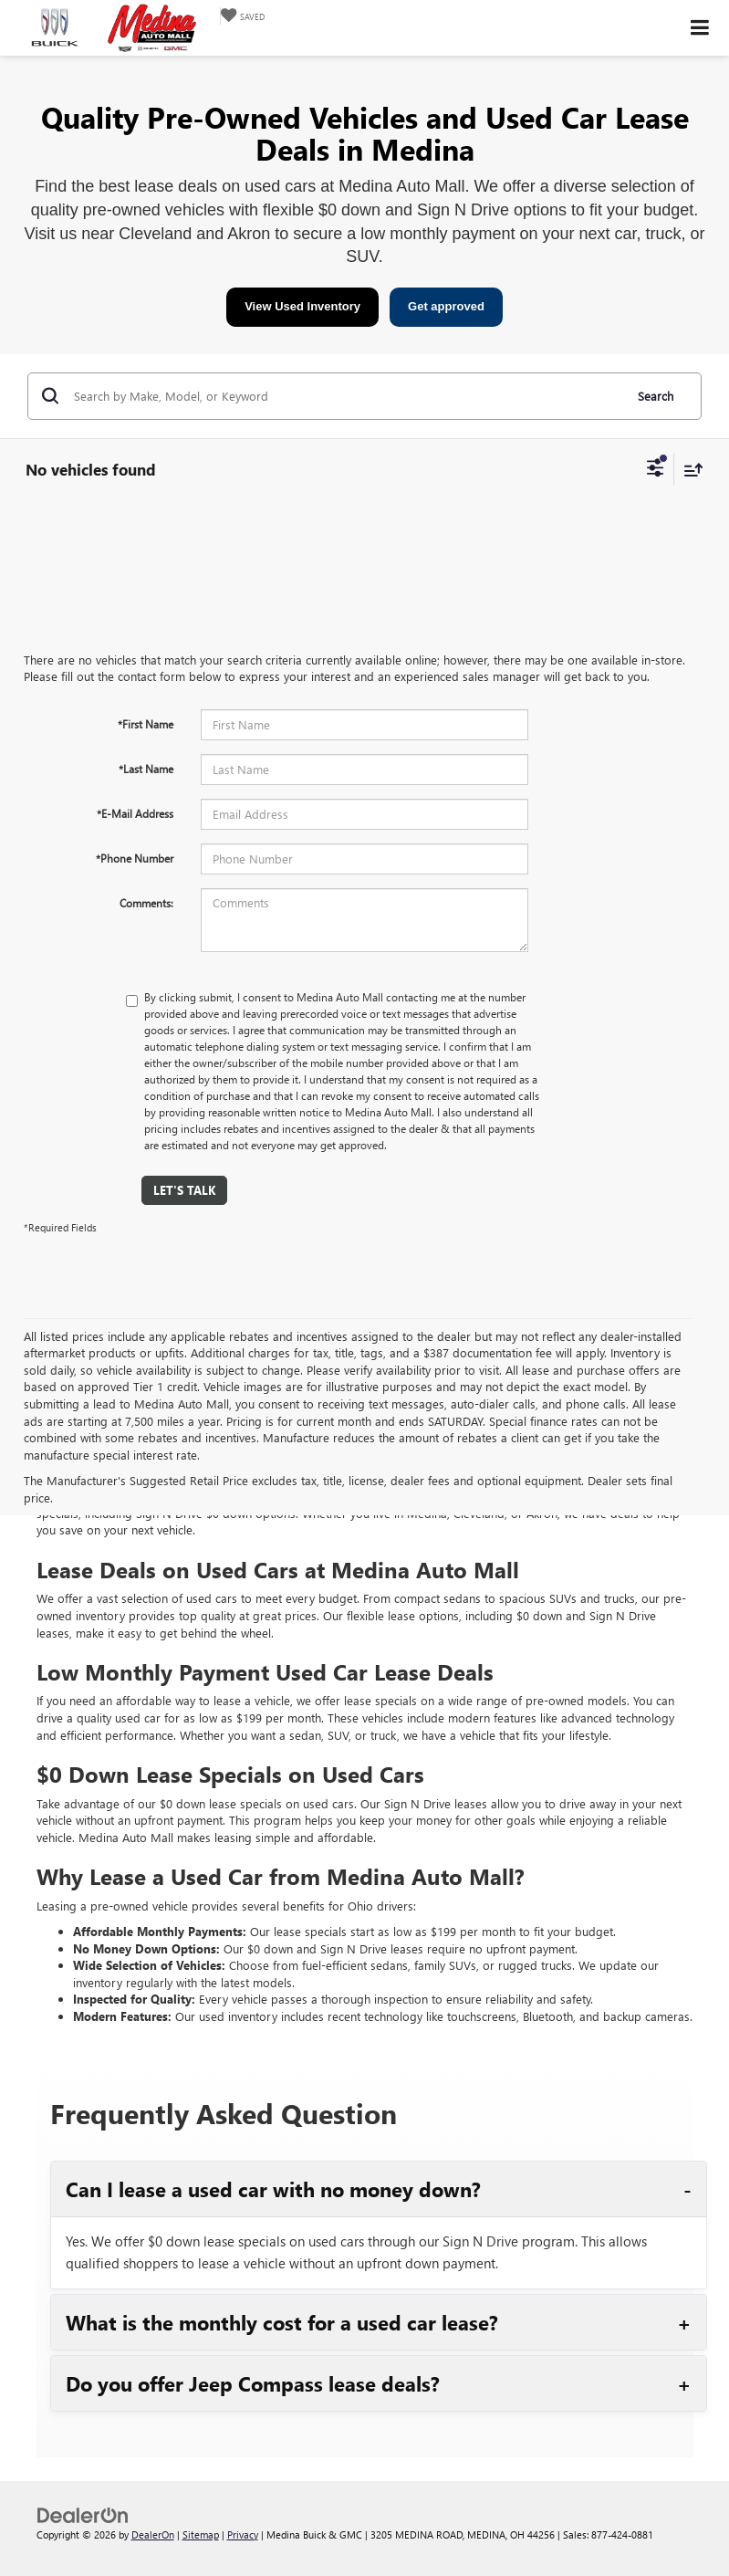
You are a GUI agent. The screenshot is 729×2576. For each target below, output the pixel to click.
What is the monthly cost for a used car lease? (282, 2322)
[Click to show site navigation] (700, 28)
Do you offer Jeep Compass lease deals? (253, 2383)
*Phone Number (134, 858)
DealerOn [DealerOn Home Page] (152, 2534)
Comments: (146, 902)
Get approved (446, 306)
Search (655, 395)
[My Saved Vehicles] (242, 16)
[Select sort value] (688, 470)
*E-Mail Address (135, 813)
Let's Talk (184, 1190)
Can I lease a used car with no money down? (273, 2189)
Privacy (242, 2534)
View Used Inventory (302, 306)
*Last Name (146, 768)
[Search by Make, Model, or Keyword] (346, 396)
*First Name (145, 724)
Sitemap (200, 2534)
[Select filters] (655, 470)
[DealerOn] (83, 2513)
